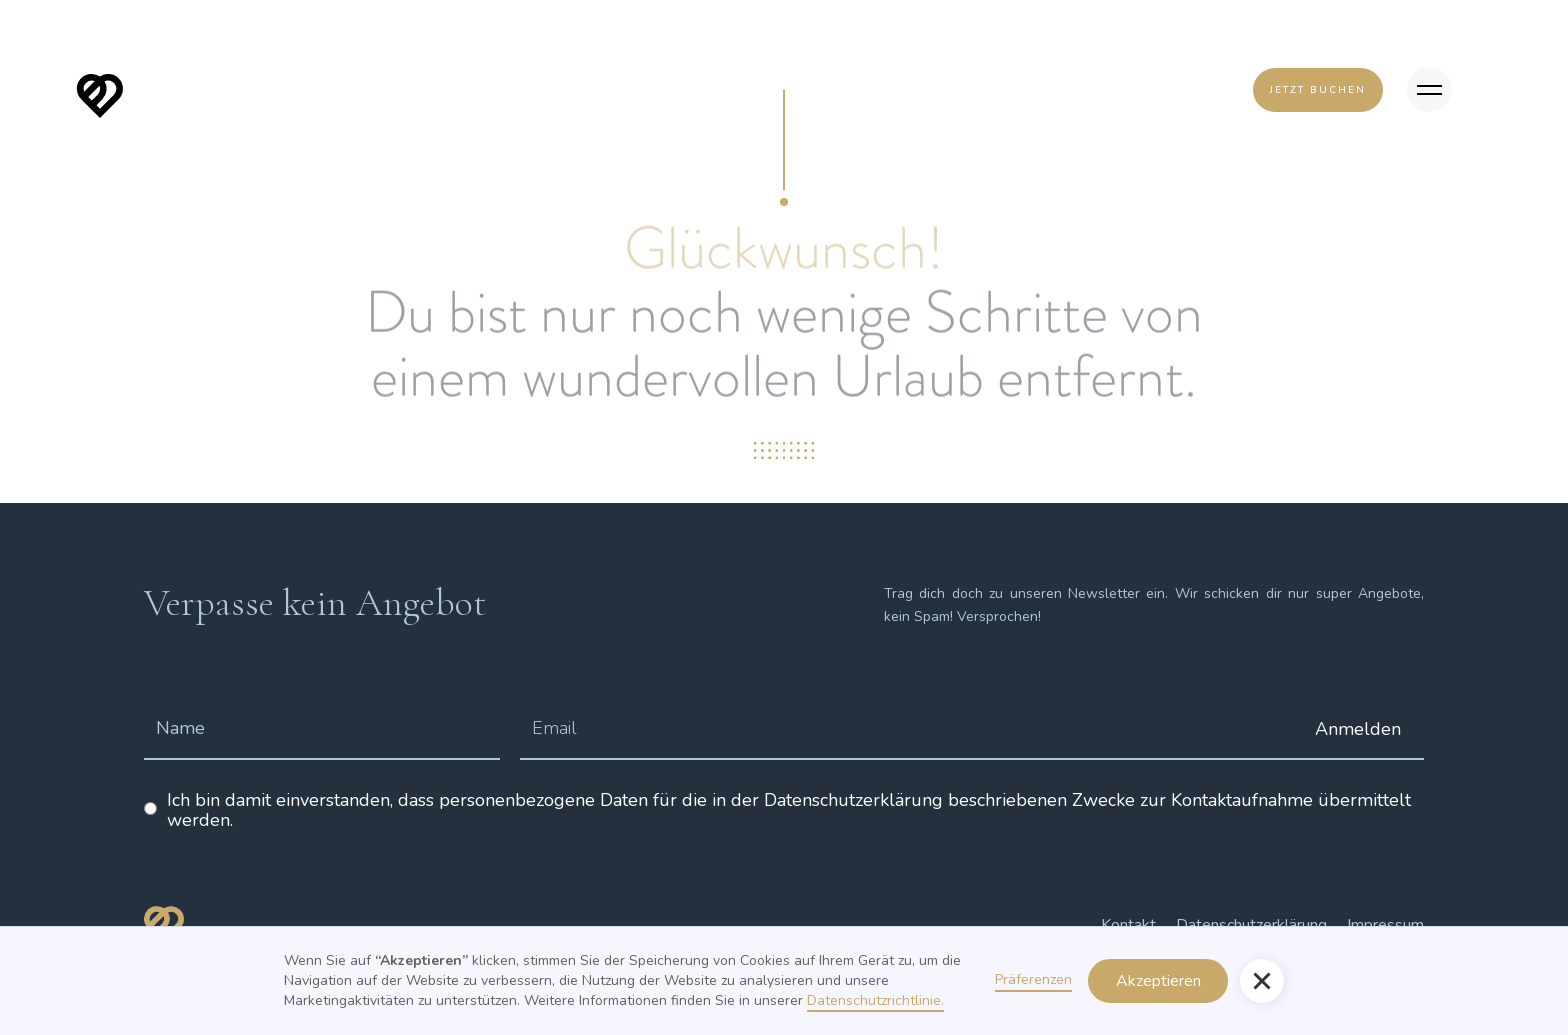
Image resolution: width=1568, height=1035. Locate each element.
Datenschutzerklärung (1251, 925)
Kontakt (1128, 925)
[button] (1262, 981)
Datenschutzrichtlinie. (875, 1000)
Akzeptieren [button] (1158, 981)
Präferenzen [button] (1033, 979)
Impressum (1385, 925)
